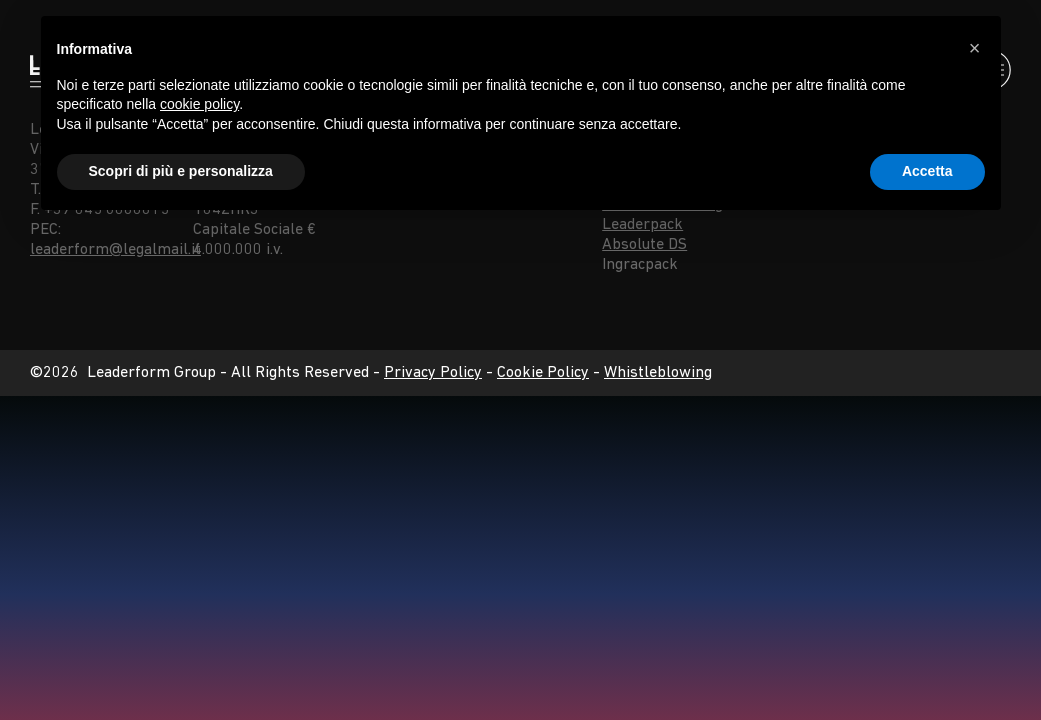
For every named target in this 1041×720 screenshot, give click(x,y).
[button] (975, 48)
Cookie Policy (543, 373)
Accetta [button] (927, 171)
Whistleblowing (658, 373)
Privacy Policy (433, 373)
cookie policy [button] (199, 104)
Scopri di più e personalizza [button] (181, 171)
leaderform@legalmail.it (115, 250)
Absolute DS (644, 245)
